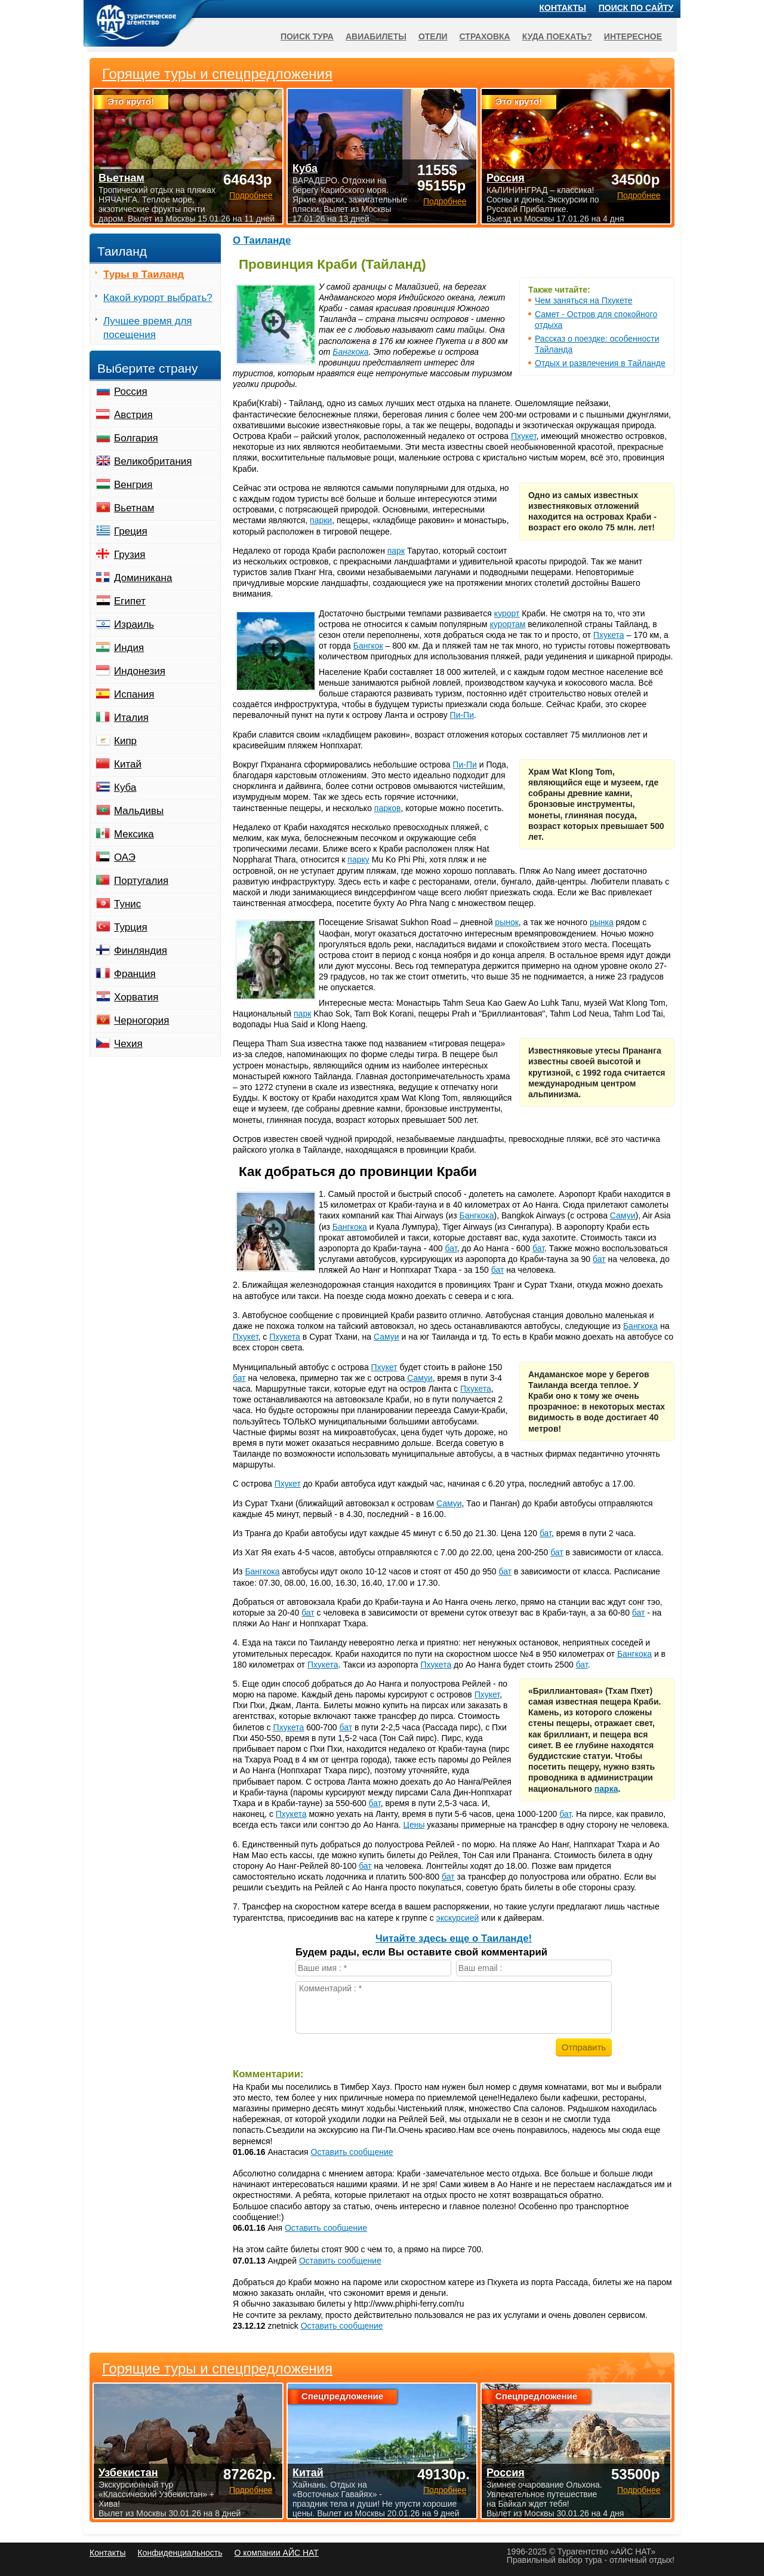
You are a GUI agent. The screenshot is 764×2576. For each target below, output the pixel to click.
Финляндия (140, 950)
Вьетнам (134, 508)
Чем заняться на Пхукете (583, 300)
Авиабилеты (376, 36)
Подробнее (251, 2490)
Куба (125, 787)
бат (451, 1248)
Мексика (134, 834)
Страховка (485, 36)
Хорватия (136, 997)
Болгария (136, 438)
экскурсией (457, 1918)
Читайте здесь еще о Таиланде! (453, 1938)
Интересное (633, 36)
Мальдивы (139, 810)
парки (321, 520)
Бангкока (350, 352)
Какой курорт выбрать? (157, 297)
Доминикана (143, 578)
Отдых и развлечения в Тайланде (600, 363)
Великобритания (153, 461)
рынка (602, 922)
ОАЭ (124, 857)
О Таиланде (262, 240)
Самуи (623, 1215)
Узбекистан (128, 2473)
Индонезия (139, 671)
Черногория (142, 1020)
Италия (131, 717)
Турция (130, 927)
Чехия (128, 1043)
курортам (508, 624)
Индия (129, 647)
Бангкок (368, 645)
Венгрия (133, 484)
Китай (127, 764)
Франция (135, 974)
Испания (134, 694)
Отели (433, 36)
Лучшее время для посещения (147, 327)
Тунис (127, 904)
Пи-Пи (462, 715)
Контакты (563, 8)
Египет (130, 601)
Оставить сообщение (352, 2152)
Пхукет (524, 436)
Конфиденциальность (179, 2552)
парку (358, 859)
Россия (130, 391)
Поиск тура (307, 36)
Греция (130, 531)
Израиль (134, 624)
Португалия (141, 880)
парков (387, 808)
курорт (507, 613)
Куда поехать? (557, 36)
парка (606, 1789)
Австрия (133, 414)
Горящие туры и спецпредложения (217, 2369)
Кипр (125, 741)
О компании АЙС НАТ (277, 2552)
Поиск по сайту (636, 8)
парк (396, 550)
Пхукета (608, 635)
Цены (414, 1824)
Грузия (130, 554)
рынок (507, 922)
